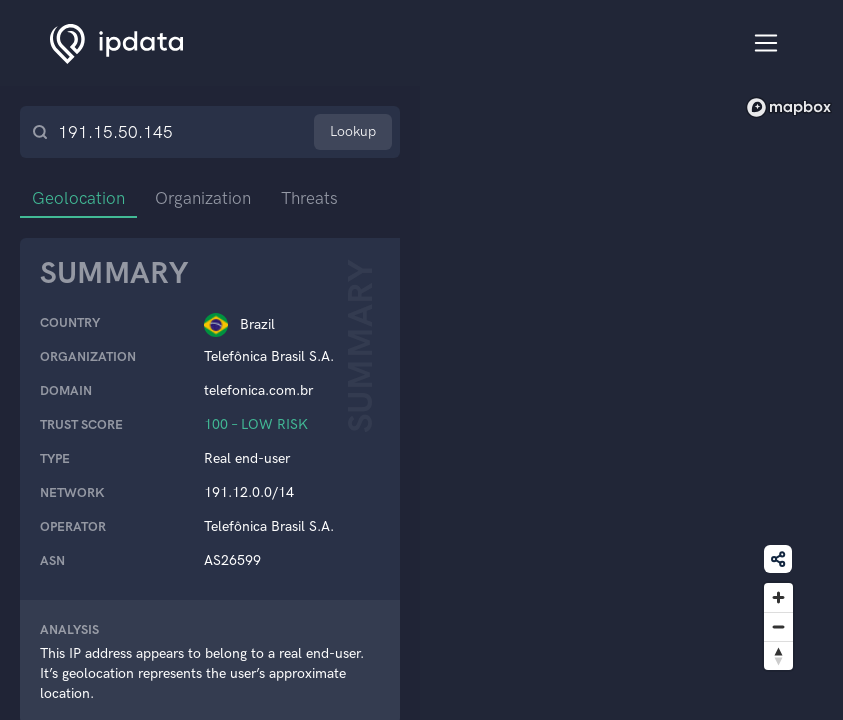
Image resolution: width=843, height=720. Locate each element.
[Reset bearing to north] (778, 655)
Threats (309, 198)
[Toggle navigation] (766, 43)
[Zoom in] (778, 597)
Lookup (353, 131)
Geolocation (78, 198)
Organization (203, 198)
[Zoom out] (778, 626)
